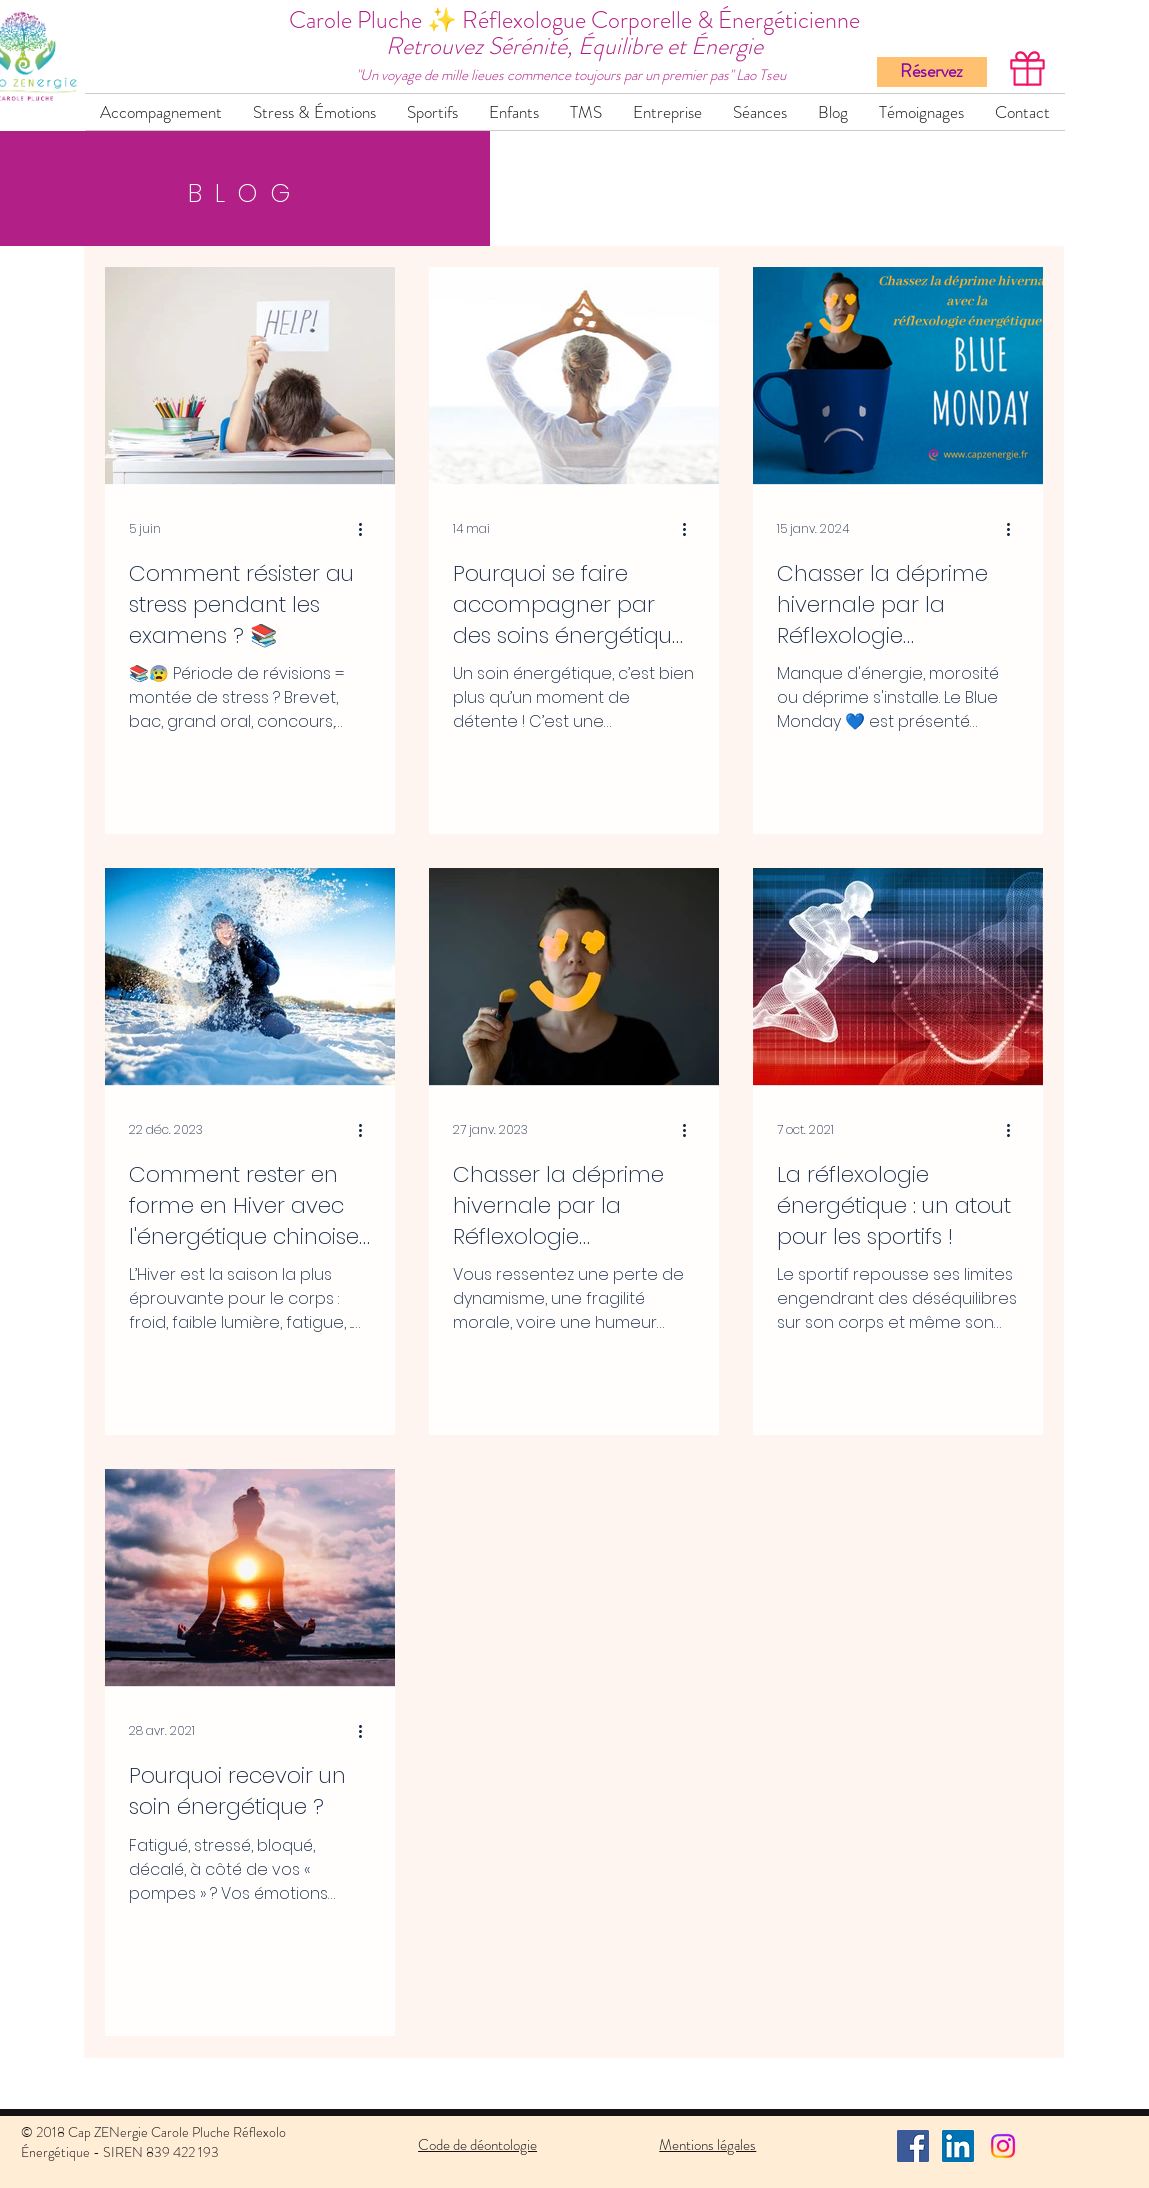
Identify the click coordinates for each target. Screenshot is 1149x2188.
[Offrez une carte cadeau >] (1026, 68)
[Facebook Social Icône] (913, 2146)
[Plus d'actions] (368, 529)
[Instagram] (1003, 2146)
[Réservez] (932, 72)
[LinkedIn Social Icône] (958, 2146)
